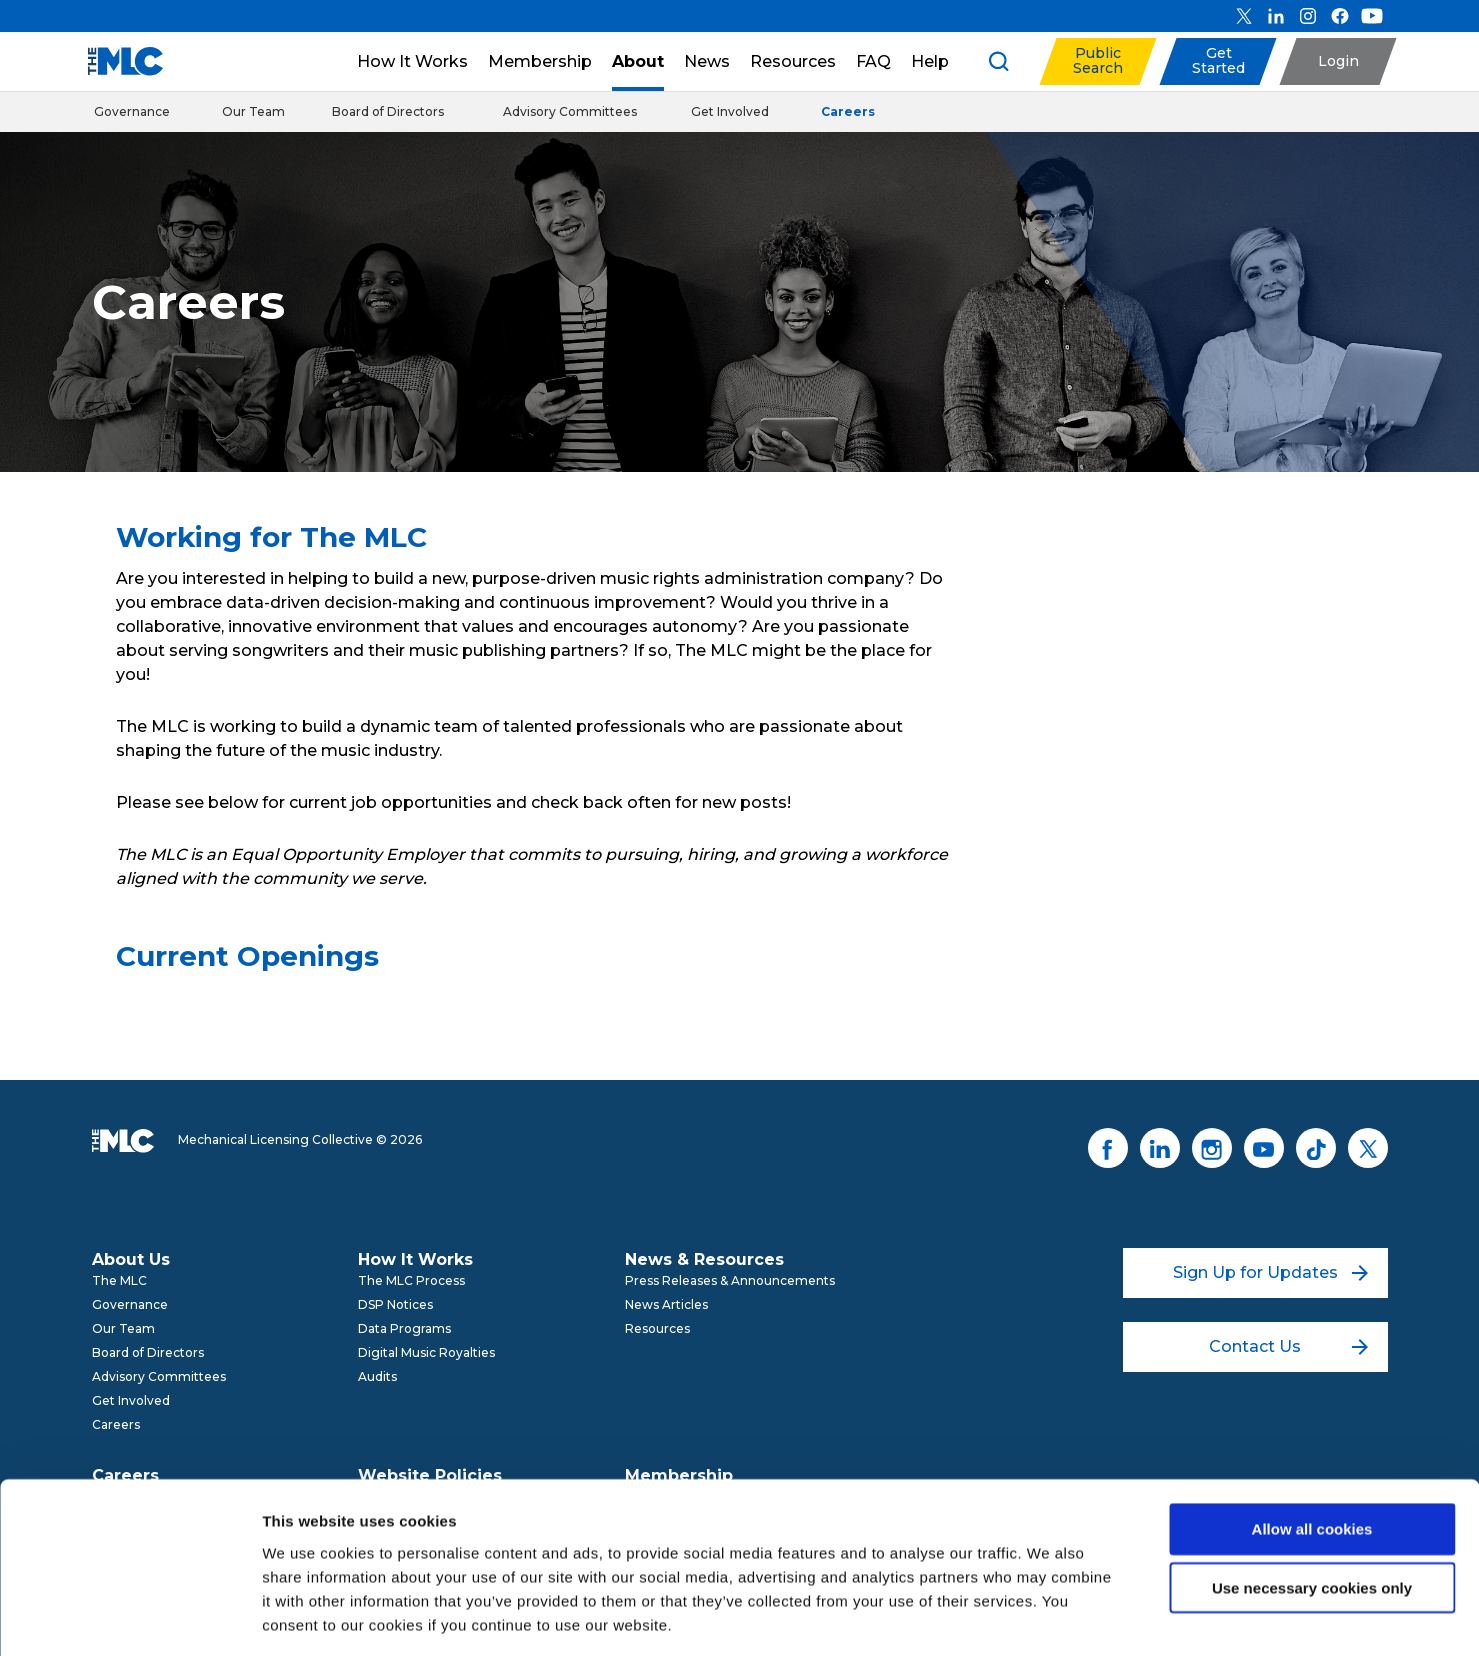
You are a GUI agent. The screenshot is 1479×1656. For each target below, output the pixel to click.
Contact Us (1288, 1346)
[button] (1097, 61)
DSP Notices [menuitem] (395, 1304)
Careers (848, 111)
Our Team (253, 111)
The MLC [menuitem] (119, 1280)
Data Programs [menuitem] (404, 1328)
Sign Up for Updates (1270, 1272)
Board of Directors (388, 111)
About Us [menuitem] (131, 1259)
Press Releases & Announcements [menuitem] (730, 1280)
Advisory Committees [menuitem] (159, 1376)
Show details (1049, 1616)
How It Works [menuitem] (415, 1259)
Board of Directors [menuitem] (148, 1352)
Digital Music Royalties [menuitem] (426, 1352)
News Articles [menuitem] (666, 1304)
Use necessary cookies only (1312, 1499)
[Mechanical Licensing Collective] (115, 61)
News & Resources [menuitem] (704, 1259)
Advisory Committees (570, 111)
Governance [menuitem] (130, 1304)
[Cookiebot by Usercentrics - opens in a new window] (129, 1617)
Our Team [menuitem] (123, 1328)
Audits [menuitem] (377, 1376)
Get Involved (730, 111)
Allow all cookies (1312, 1440)
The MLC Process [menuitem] (411, 1280)
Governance (132, 111)
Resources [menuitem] (657, 1328)
